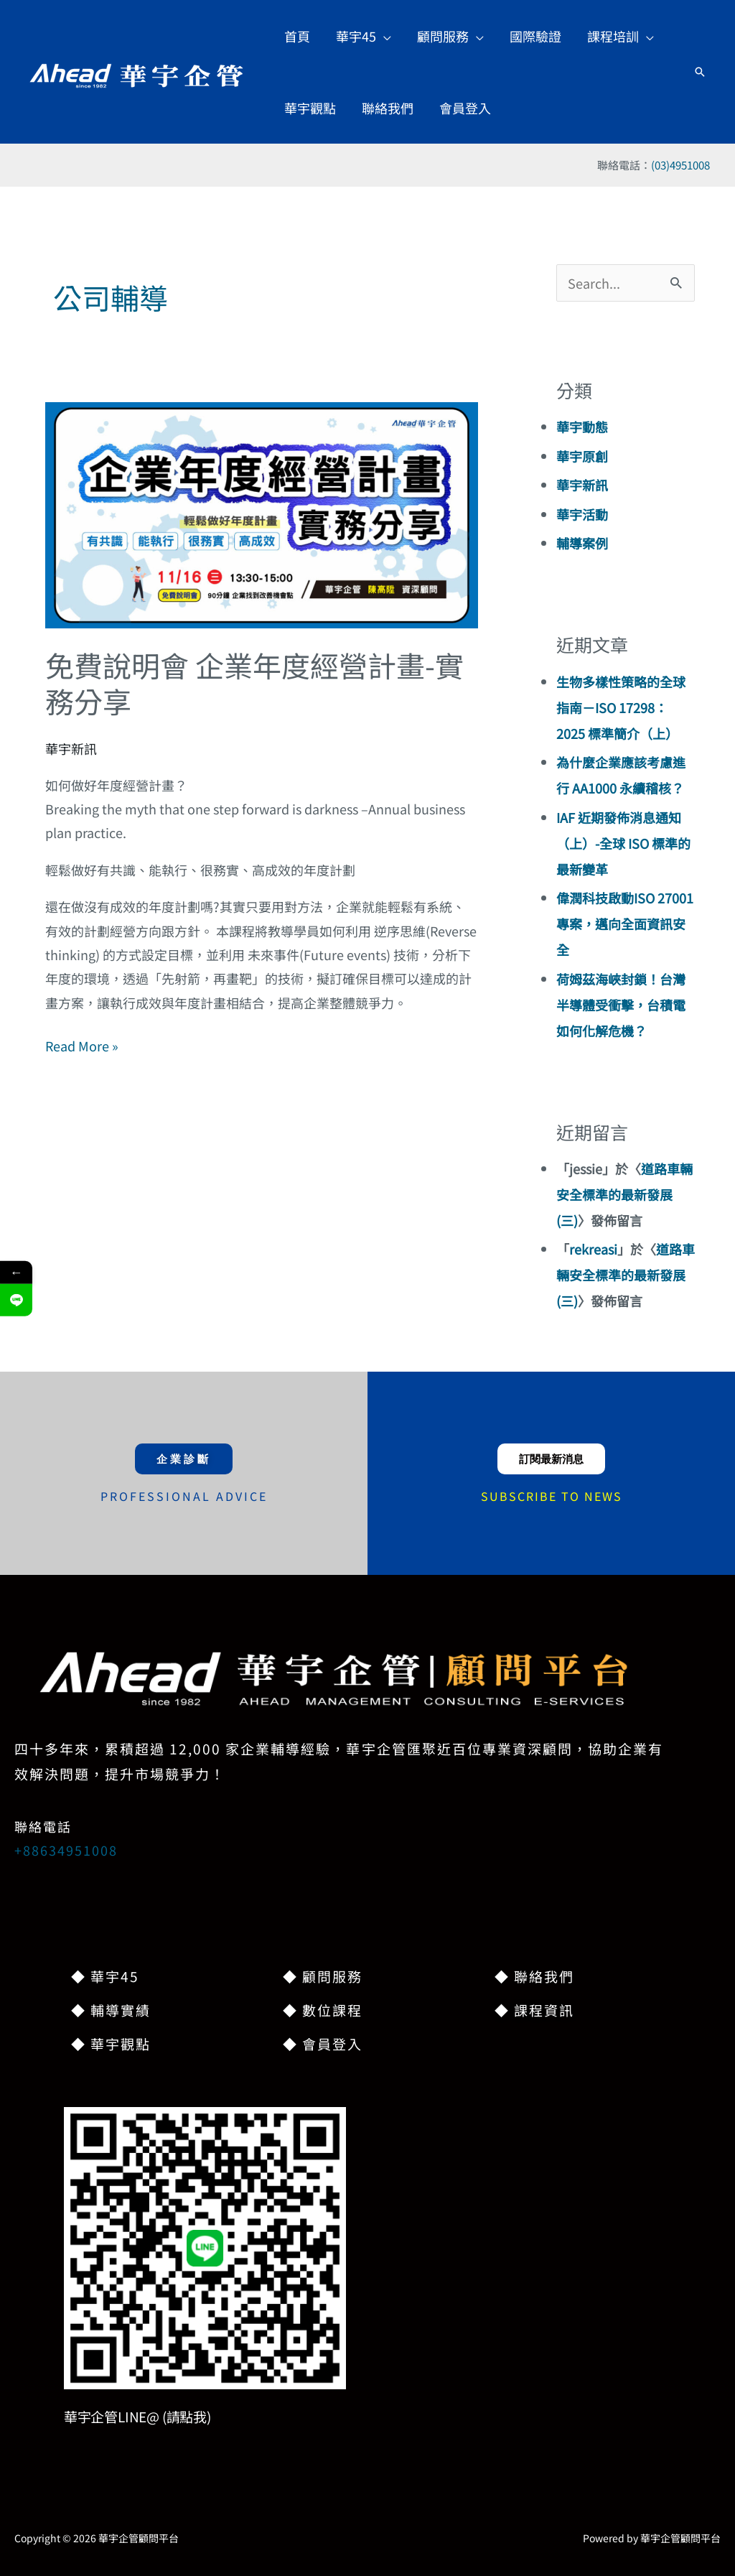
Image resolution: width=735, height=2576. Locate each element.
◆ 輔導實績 (111, 2009)
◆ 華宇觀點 (111, 2043)
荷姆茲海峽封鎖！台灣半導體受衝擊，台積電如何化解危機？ (620, 1005)
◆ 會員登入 (322, 2043)
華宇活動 (582, 514)
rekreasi (593, 1249)
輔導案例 (582, 543)
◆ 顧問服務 (322, 1976)
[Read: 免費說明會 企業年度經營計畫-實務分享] (261, 513)
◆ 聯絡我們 (534, 1976)
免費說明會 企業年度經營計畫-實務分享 (254, 682)
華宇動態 (582, 426)
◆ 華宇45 (105, 1976)
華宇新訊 (71, 748)
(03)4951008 (680, 164)
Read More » (81, 1044)
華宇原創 (582, 456)
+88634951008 (66, 1850)
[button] (363, 36)
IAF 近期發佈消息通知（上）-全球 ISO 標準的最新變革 (623, 843)
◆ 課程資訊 (534, 2009)
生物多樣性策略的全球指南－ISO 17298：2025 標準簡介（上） (620, 707)
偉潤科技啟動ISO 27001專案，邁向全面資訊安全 (624, 923)
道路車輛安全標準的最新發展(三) (624, 1194)
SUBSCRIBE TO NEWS (551, 1496)
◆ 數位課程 (322, 2009)
